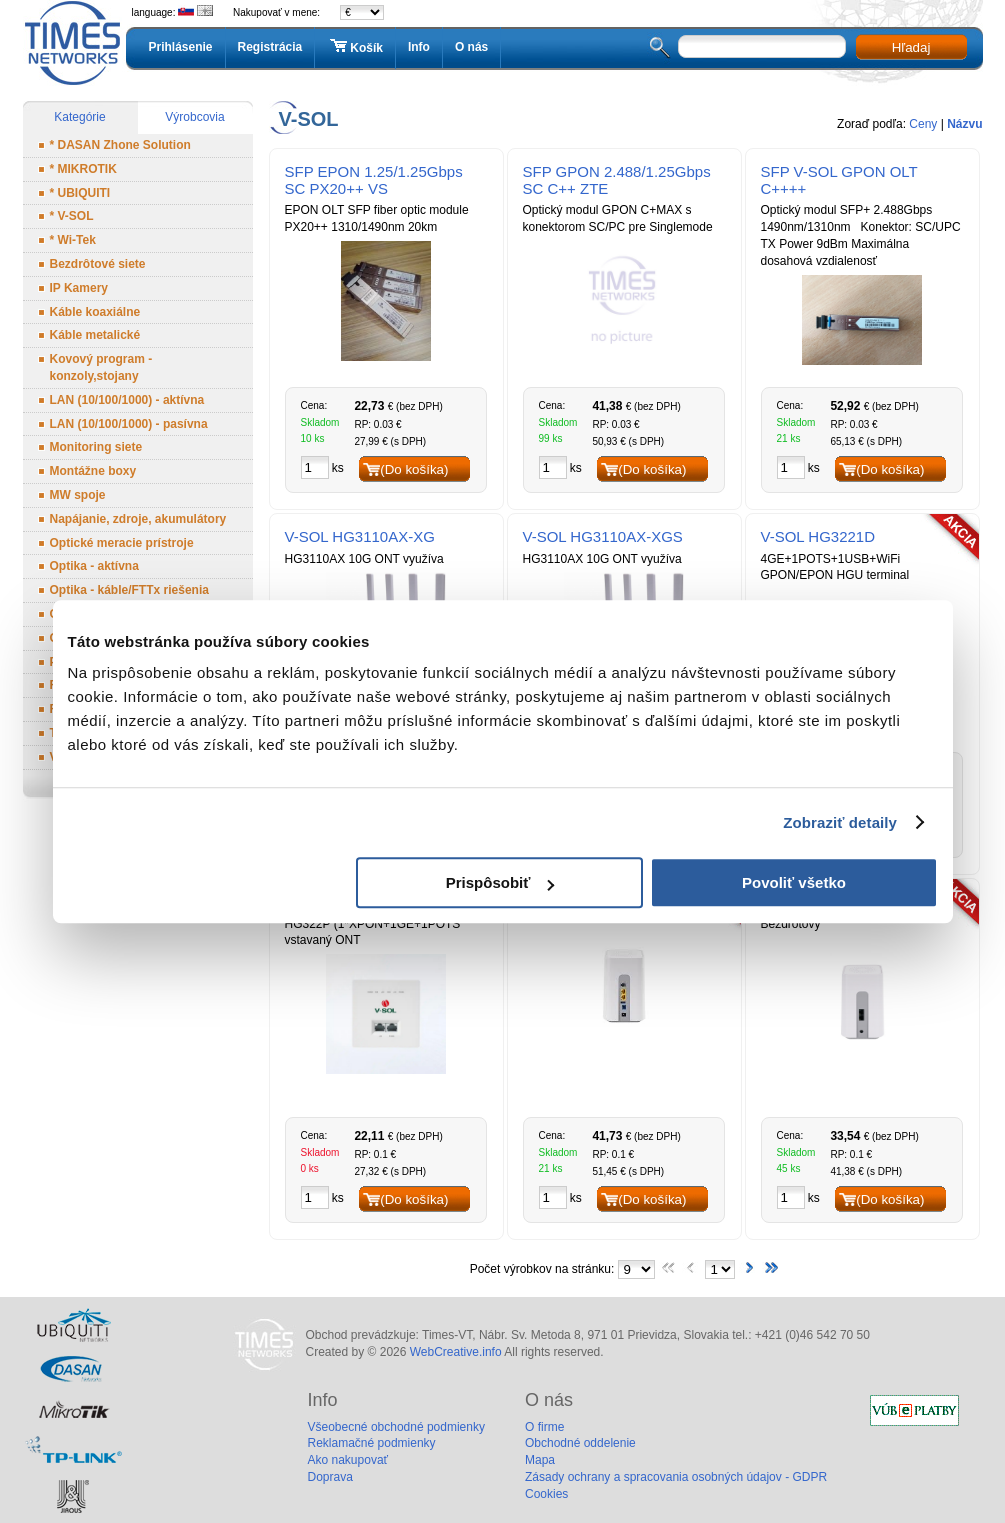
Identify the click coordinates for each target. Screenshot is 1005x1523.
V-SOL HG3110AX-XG (360, 536)
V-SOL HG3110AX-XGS (603, 536)
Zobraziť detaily (840, 822)
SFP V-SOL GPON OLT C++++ (839, 180)
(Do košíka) (414, 469)
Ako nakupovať (348, 1460)
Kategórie (79, 117)
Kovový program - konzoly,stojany (101, 367)
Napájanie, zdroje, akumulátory (138, 519)
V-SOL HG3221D (818, 536)
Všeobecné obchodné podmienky (396, 1427)
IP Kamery (79, 288)
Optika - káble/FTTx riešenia (129, 590)
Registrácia (270, 47)
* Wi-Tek (73, 240)
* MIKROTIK (83, 169)
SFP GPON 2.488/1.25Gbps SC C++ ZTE (617, 180)
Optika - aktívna (94, 566)
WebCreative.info (456, 1352)
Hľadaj (911, 47)
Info (419, 47)
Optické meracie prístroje (122, 543)
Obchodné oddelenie (580, 1443)
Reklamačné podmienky (372, 1443)
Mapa (540, 1460)
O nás (471, 47)
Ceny (923, 124)
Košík (355, 47)
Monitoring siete (96, 447)
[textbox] (762, 46)
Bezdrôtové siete (98, 264)
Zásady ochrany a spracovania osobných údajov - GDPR (676, 1477)
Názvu (964, 124)
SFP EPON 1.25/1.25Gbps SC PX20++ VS (374, 180)
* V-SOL (72, 216)
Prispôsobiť (500, 882)
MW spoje (78, 495)
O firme (544, 1427)
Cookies (546, 1494)
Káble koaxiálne (95, 312)
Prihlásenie (181, 47)
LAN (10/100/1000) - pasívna (129, 424)
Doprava (330, 1477)
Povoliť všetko (794, 882)
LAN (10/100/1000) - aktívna (127, 400)
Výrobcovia (194, 117)
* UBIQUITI (80, 193)
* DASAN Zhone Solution (120, 145)
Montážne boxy (93, 471)
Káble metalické (95, 335)
